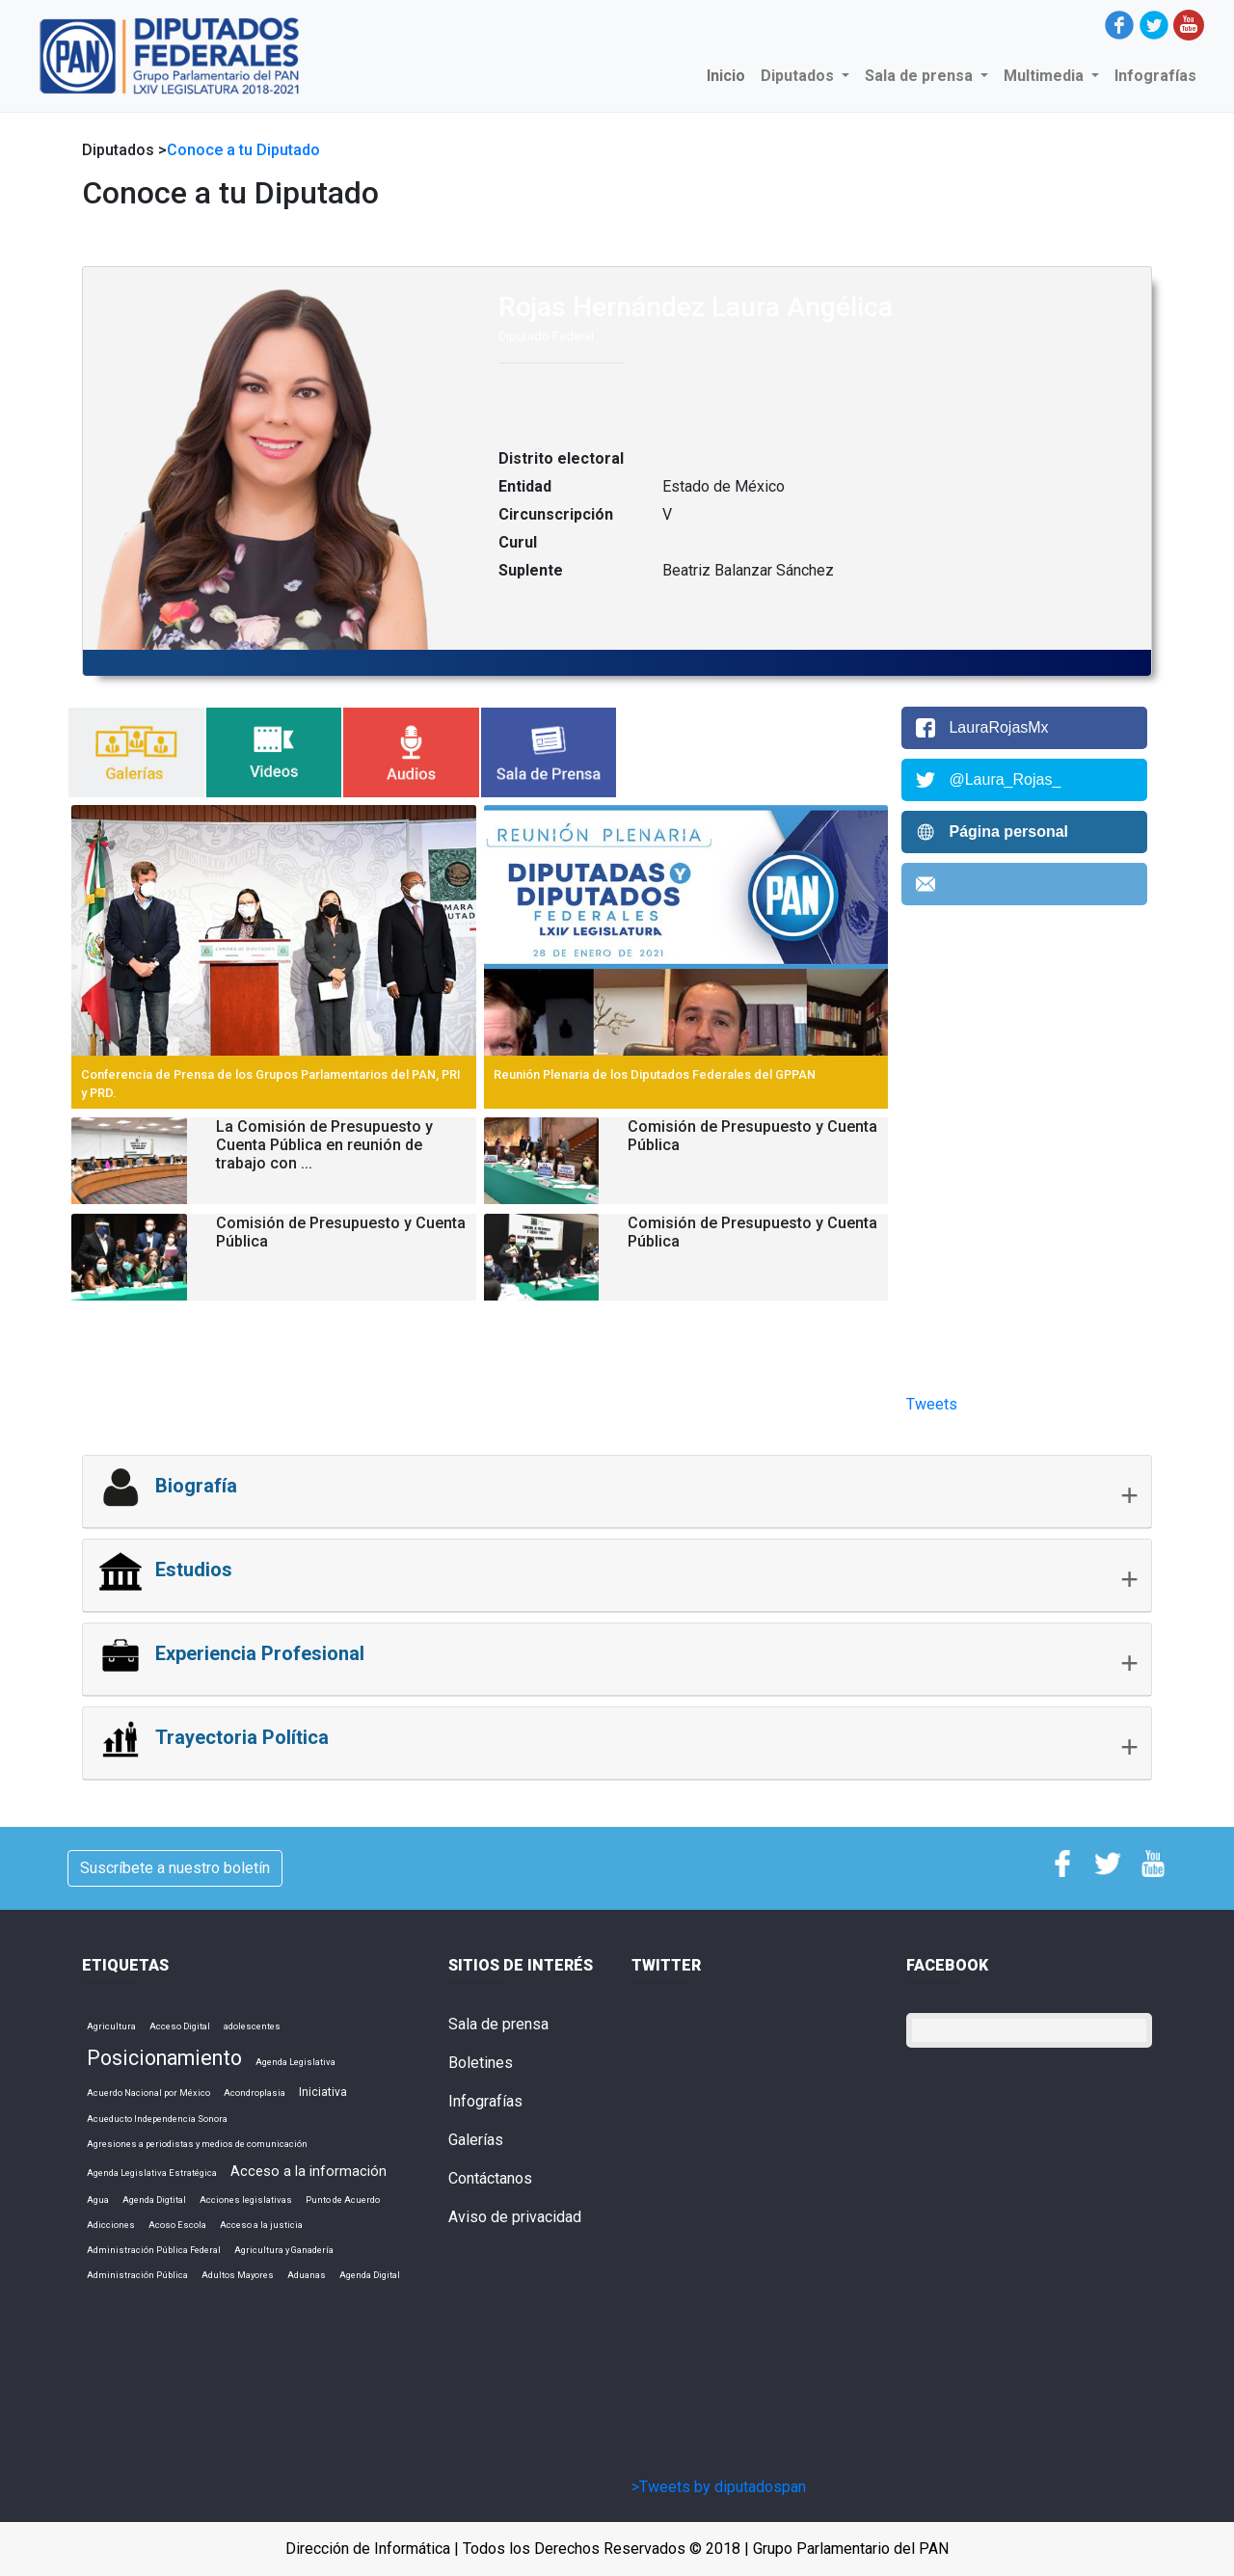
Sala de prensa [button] (921, 76)
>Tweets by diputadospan (718, 2487)
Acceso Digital (179, 2026)
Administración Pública (137, 2274)
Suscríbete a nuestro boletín (175, 1868)
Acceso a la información (308, 2171)
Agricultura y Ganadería (284, 2249)
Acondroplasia (254, 2092)
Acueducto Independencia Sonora (157, 2118)
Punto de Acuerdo (343, 2199)
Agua (98, 2199)
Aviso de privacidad (514, 2217)
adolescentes (252, 2026)
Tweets (931, 1404)
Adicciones (111, 2224)
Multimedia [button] (1045, 76)
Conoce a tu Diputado (243, 150)
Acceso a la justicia (261, 2224)
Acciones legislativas (246, 2199)
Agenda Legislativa (295, 2061)
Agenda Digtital (154, 2199)
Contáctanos (490, 2178)
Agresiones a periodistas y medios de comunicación (197, 2143)
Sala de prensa (498, 2024)
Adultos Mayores (237, 2274)
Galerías (475, 2140)
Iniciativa (323, 2092)
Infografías (1155, 76)
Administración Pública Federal (154, 2249)
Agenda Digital (369, 2274)
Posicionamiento (164, 2058)
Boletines (480, 2062)
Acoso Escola (177, 2224)
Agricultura (111, 2026)
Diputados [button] (799, 76)
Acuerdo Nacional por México (148, 2092)
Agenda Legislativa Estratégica (152, 2172)
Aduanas (306, 2274)
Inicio (730, 75)
